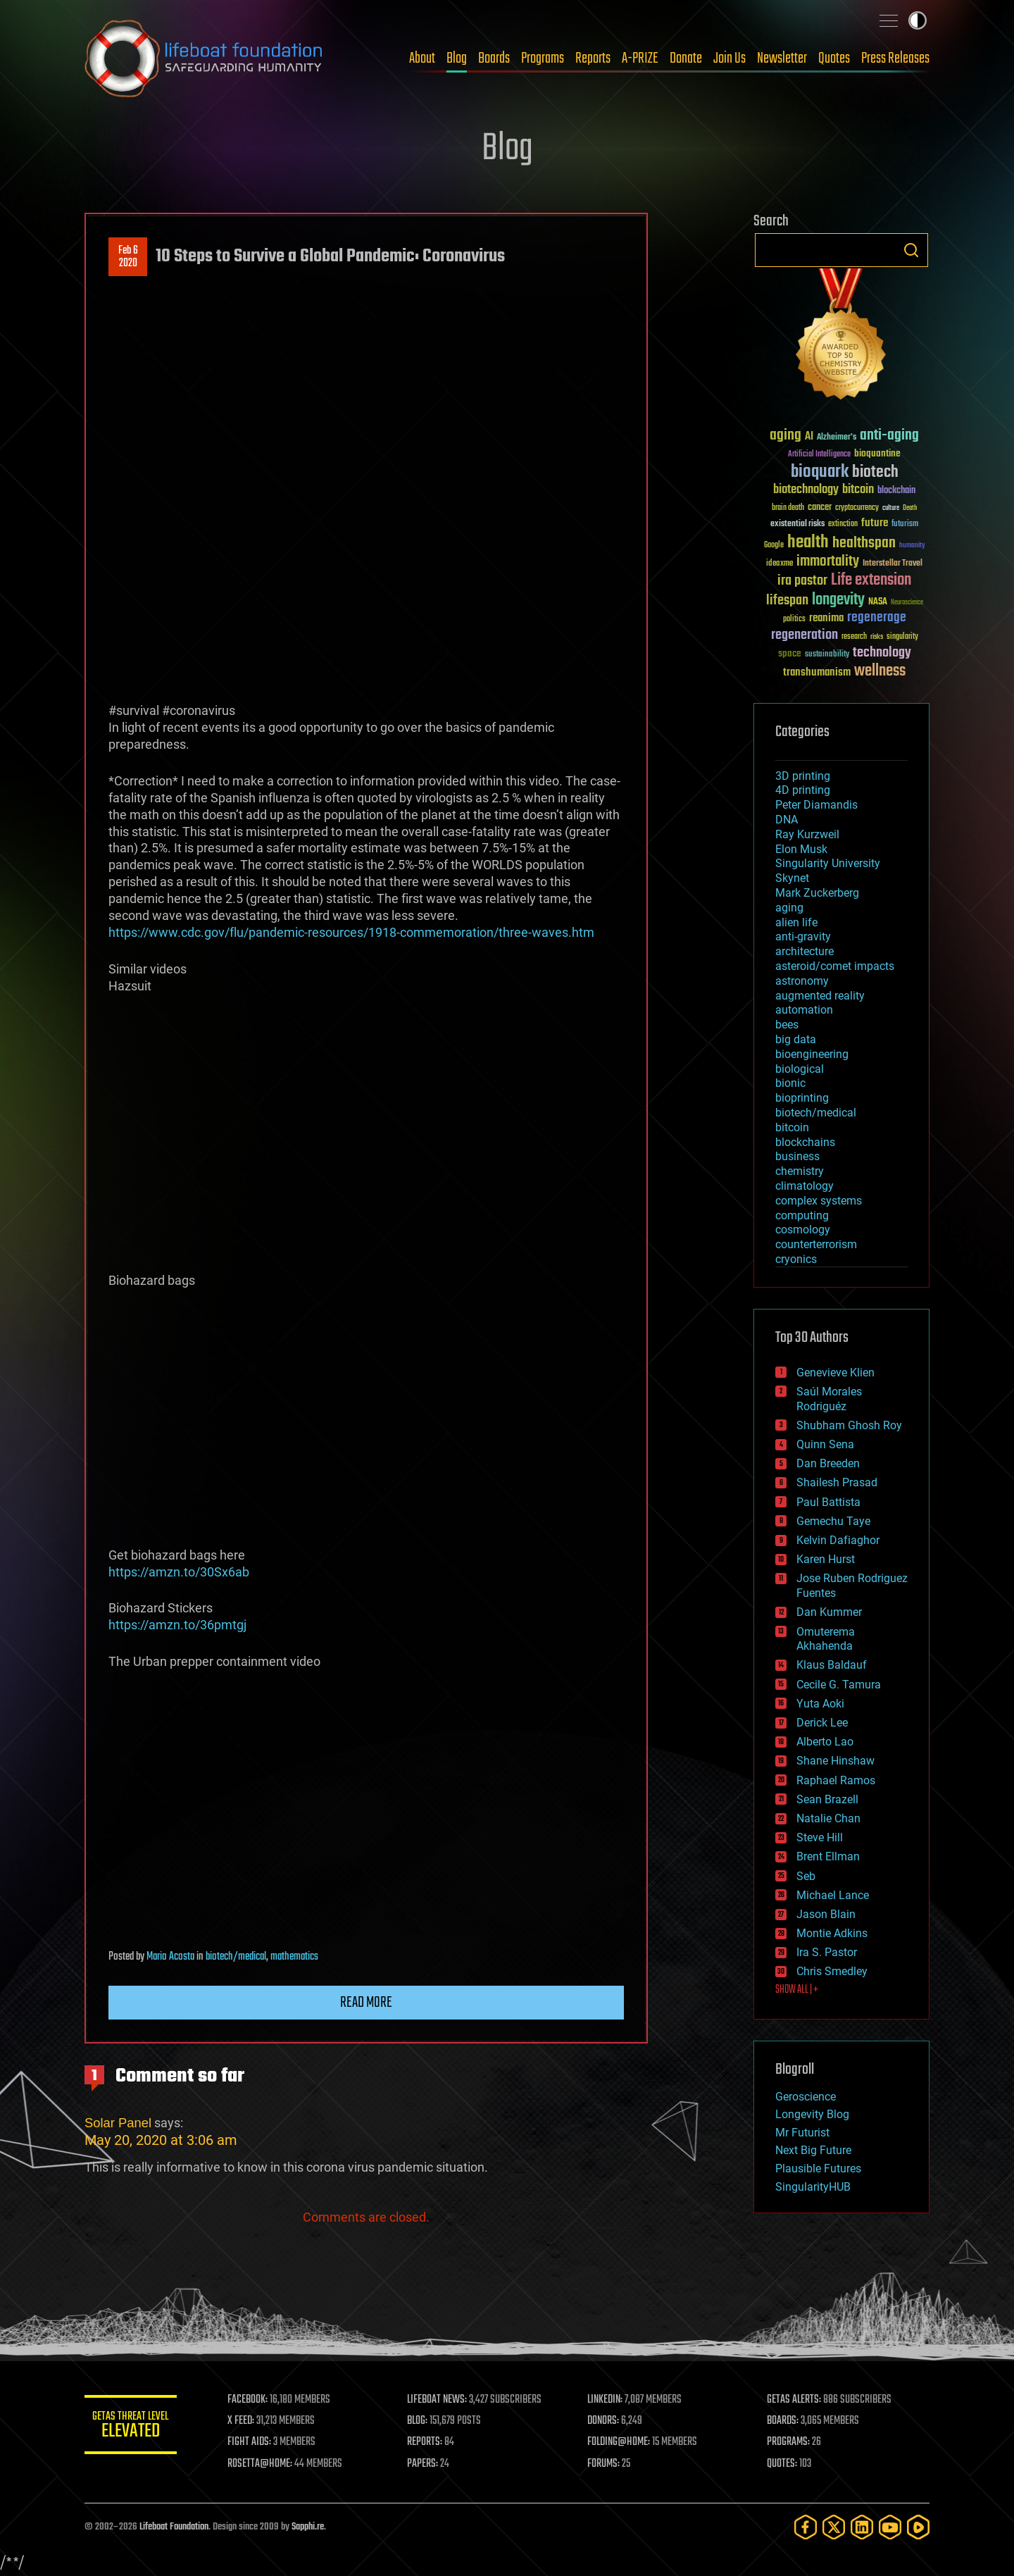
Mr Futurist (802, 2132)
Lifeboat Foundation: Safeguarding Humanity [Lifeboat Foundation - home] (204, 58)
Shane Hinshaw (835, 1760)
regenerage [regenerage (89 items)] (876, 618)
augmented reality (820, 995)
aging (789, 907)
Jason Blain (826, 1914)
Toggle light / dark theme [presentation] (917, 20)
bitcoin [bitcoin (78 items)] (858, 490)
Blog (456, 58)
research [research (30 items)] (854, 637)
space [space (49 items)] (789, 653)
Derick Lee (822, 1722)
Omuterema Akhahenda (825, 1639)
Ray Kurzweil (807, 834)
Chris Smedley (832, 1971)
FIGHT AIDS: (255, 2442)
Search (911, 250)
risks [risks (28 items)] (876, 637)
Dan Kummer (829, 1612)
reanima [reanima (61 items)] (826, 618)
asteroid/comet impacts (834, 966)
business (797, 1156)
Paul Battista (828, 1502)
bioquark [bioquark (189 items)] (820, 472)
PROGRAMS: (790, 2442)
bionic (790, 1083)
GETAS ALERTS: (796, 2400)
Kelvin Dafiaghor (838, 1540)
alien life (796, 922)
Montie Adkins (832, 1933)
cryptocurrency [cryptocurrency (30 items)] (857, 508)
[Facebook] (805, 2527)
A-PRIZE (640, 58)
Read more (366, 2003)
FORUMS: (607, 2464)
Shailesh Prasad (836, 1482)
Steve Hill (819, 1837)
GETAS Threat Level (134, 2427)
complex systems (818, 1200)
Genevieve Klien (835, 1372)
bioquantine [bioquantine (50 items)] (877, 453)
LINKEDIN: (608, 2400)
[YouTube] (890, 2527)
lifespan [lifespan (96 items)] (787, 600)
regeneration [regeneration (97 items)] (804, 635)
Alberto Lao (824, 1741)
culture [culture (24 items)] (890, 508)
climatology (804, 1186)
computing (802, 1215)
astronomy (802, 981)
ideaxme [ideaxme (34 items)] (779, 564)
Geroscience (805, 2096)
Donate (686, 58)
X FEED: (247, 2421)
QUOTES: (784, 2464)
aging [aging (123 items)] (785, 435)
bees (787, 1024)
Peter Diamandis (816, 804)
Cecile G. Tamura (838, 1684)
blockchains (805, 1142)
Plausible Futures (818, 2168)
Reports (593, 58)
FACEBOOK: (254, 2400)
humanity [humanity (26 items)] (912, 546)
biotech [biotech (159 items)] (875, 472)
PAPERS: (427, 2464)
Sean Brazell (827, 1799)
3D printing (802, 776)
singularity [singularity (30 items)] (902, 637)
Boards (494, 58)
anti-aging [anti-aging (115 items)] (889, 435)
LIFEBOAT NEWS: (442, 2400)
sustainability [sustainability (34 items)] (827, 655)
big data (795, 1039)
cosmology (802, 1229)
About (422, 58)
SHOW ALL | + (796, 1990)
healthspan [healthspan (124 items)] (864, 543)
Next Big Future (813, 2150)
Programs (542, 58)
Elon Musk (801, 849)
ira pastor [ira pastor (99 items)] (802, 581)
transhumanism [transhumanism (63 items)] (817, 672)
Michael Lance (832, 1895)
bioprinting (802, 1098)
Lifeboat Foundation (173, 2527)
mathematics (294, 1957)
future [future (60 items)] (874, 523)
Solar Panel (117, 2122)
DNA (786, 819)
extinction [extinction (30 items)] (843, 524)
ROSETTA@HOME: (266, 2464)
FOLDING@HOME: (622, 2442)
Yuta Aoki (820, 1703)
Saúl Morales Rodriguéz (829, 1399)
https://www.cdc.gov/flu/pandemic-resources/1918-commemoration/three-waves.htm (351, 932)
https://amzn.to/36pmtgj (177, 1624)
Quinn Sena (825, 1444)
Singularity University (827, 863)
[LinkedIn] (862, 2527)
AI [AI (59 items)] (809, 437)
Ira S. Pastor (826, 1952)
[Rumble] (918, 2527)
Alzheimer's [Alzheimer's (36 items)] (836, 438)
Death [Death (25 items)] (910, 508)
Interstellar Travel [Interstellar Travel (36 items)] (892, 564)
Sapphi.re (308, 2527)
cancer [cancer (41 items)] (820, 508)
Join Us (729, 58)
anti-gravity (803, 936)
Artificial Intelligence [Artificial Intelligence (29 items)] (819, 454)
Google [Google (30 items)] (774, 545)
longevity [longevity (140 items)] (838, 600)
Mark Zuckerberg (817, 893)
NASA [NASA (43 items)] (877, 602)
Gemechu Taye (833, 1521)
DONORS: (606, 2421)
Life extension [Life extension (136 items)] (871, 580)
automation (804, 1009)
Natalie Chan (828, 1818)
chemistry (799, 1171)
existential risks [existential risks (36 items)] (797, 524)
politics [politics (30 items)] (794, 619)
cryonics (796, 1259)
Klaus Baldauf (831, 1665)
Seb (805, 1876)
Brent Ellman (828, 1856)
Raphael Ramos (835, 1780)
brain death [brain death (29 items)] (788, 508)
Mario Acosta (170, 1957)
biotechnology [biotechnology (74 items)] (806, 490)
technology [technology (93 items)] (882, 653)
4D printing (802, 790)
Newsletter (782, 58)
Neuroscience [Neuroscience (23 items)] (907, 603)
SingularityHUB (813, 2187)
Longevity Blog (812, 2114)
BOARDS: (785, 2421)
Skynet (792, 878)
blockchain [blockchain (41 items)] (896, 491)
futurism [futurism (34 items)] (904, 525)
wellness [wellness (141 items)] (880, 671)
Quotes (834, 58)
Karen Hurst (825, 1559)
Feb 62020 (128, 257)
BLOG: (422, 2421)
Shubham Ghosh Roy (849, 1425)
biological (799, 1069)
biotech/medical (236, 1957)
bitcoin (792, 1127)
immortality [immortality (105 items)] (827, 561)
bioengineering (812, 1054)
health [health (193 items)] (808, 543)
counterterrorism (816, 1244)
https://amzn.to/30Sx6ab (178, 1571)
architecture (804, 951)
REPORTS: (429, 2442)
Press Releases (895, 58)
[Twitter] (833, 2527)
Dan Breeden (828, 1463)
